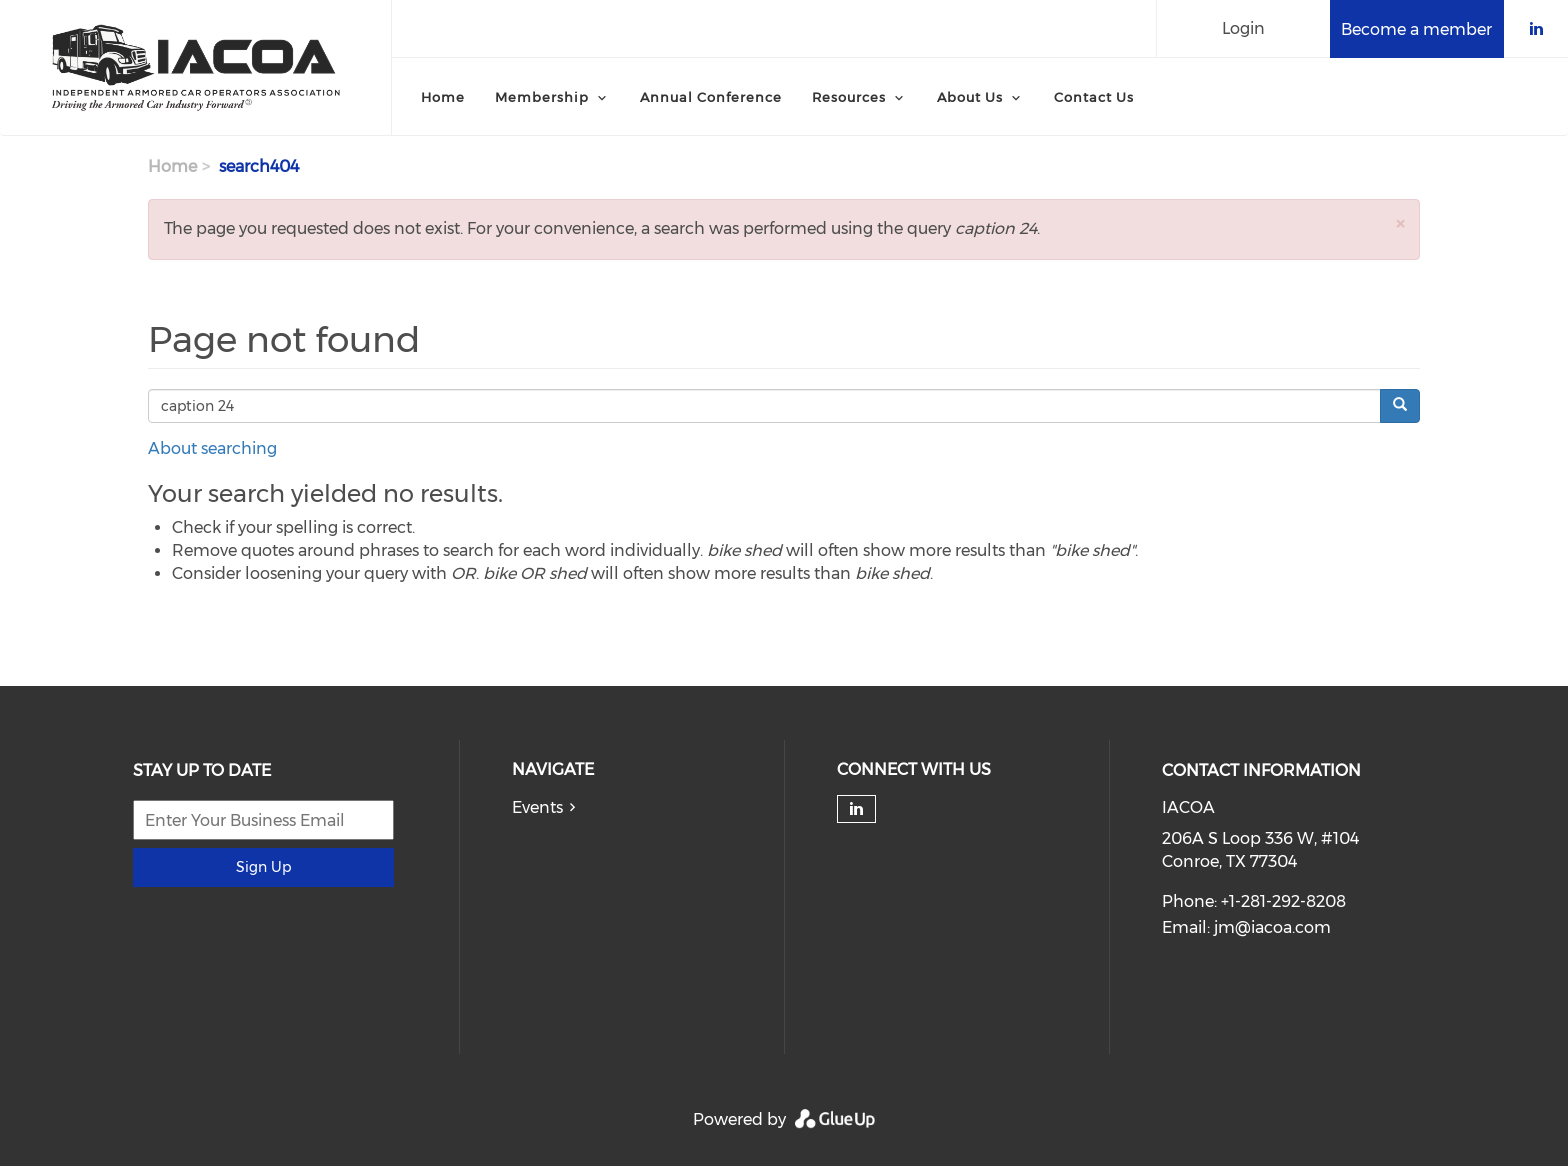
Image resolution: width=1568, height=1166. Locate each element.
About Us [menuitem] (970, 97)
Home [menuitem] (443, 97)
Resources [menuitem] (849, 97)
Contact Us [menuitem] (1094, 97)
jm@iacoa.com (1272, 927)
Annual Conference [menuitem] (711, 97)
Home (172, 166)
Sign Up (263, 867)
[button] (1400, 223)
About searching (212, 448)
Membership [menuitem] (542, 97)
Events (537, 807)
